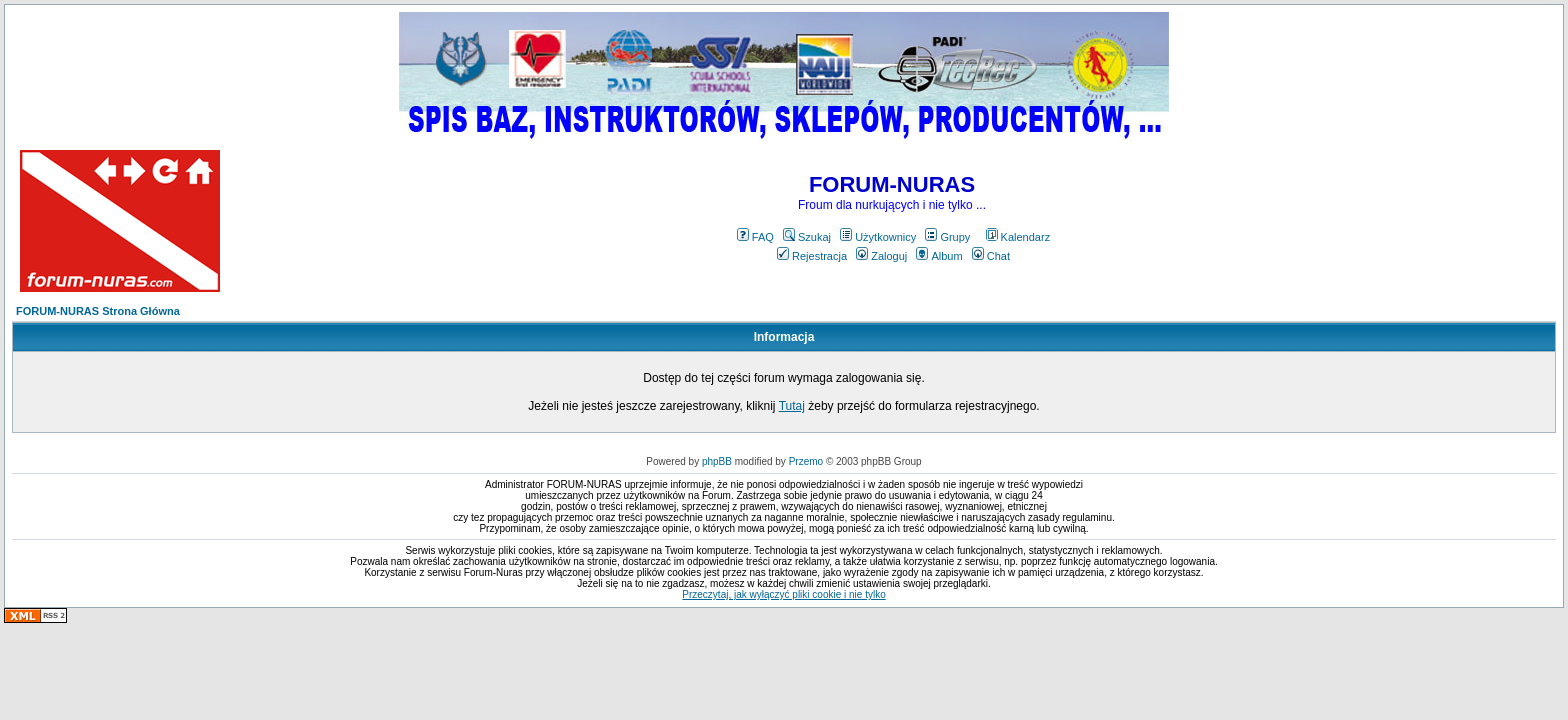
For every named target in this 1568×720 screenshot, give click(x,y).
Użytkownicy (878, 237)
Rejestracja (812, 256)
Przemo (806, 461)
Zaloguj (881, 256)
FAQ (755, 237)
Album (939, 256)
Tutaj (792, 406)
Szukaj (807, 237)
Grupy (947, 237)
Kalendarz (1018, 237)
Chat (991, 256)
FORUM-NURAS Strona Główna (98, 311)
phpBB (717, 461)
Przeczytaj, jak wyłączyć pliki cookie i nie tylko (783, 594)
